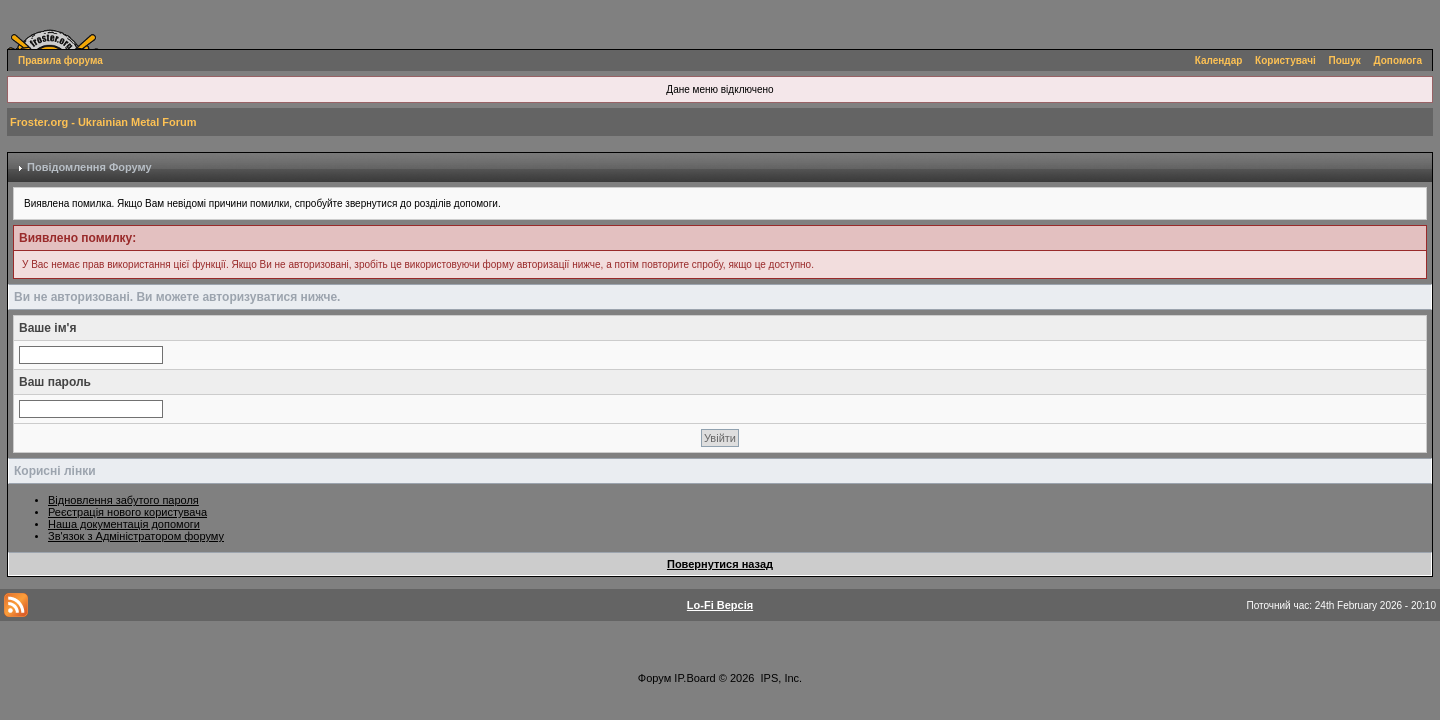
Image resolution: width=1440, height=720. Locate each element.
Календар (1219, 60)
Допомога (1398, 60)
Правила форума (60, 60)
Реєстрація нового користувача (127, 512)
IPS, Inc (780, 678)
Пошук (1345, 60)
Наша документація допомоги (124, 524)
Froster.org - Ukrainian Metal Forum (103, 122)
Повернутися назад (720, 564)
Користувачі (1285, 60)
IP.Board (694, 678)
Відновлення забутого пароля (123, 500)
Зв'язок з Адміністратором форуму (136, 536)
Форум (654, 678)
